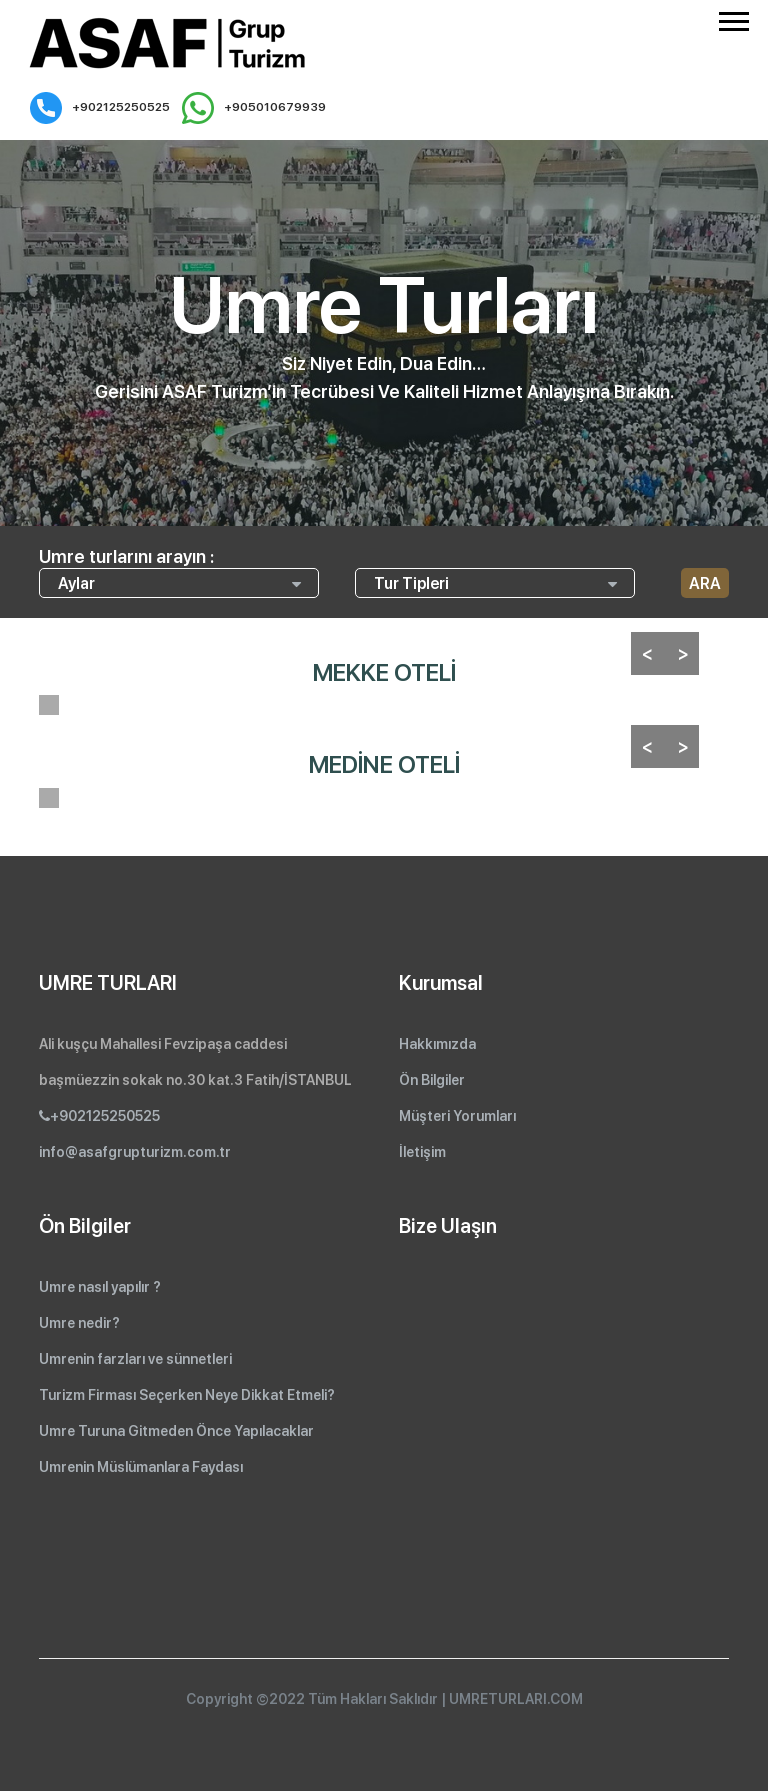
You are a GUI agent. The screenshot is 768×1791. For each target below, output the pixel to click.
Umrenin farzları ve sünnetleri (135, 1359)
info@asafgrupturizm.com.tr (135, 1152)
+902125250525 (100, 108)
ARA (705, 583)
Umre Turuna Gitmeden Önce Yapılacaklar (176, 1431)
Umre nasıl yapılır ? (100, 1287)
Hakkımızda (437, 1044)
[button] (732, 17)
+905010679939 (254, 108)
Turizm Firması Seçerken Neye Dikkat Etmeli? (187, 1395)
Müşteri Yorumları (457, 1116)
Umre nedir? (79, 1323)
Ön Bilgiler (432, 1080)
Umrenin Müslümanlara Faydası (141, 1467)
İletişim (422, 1152)
